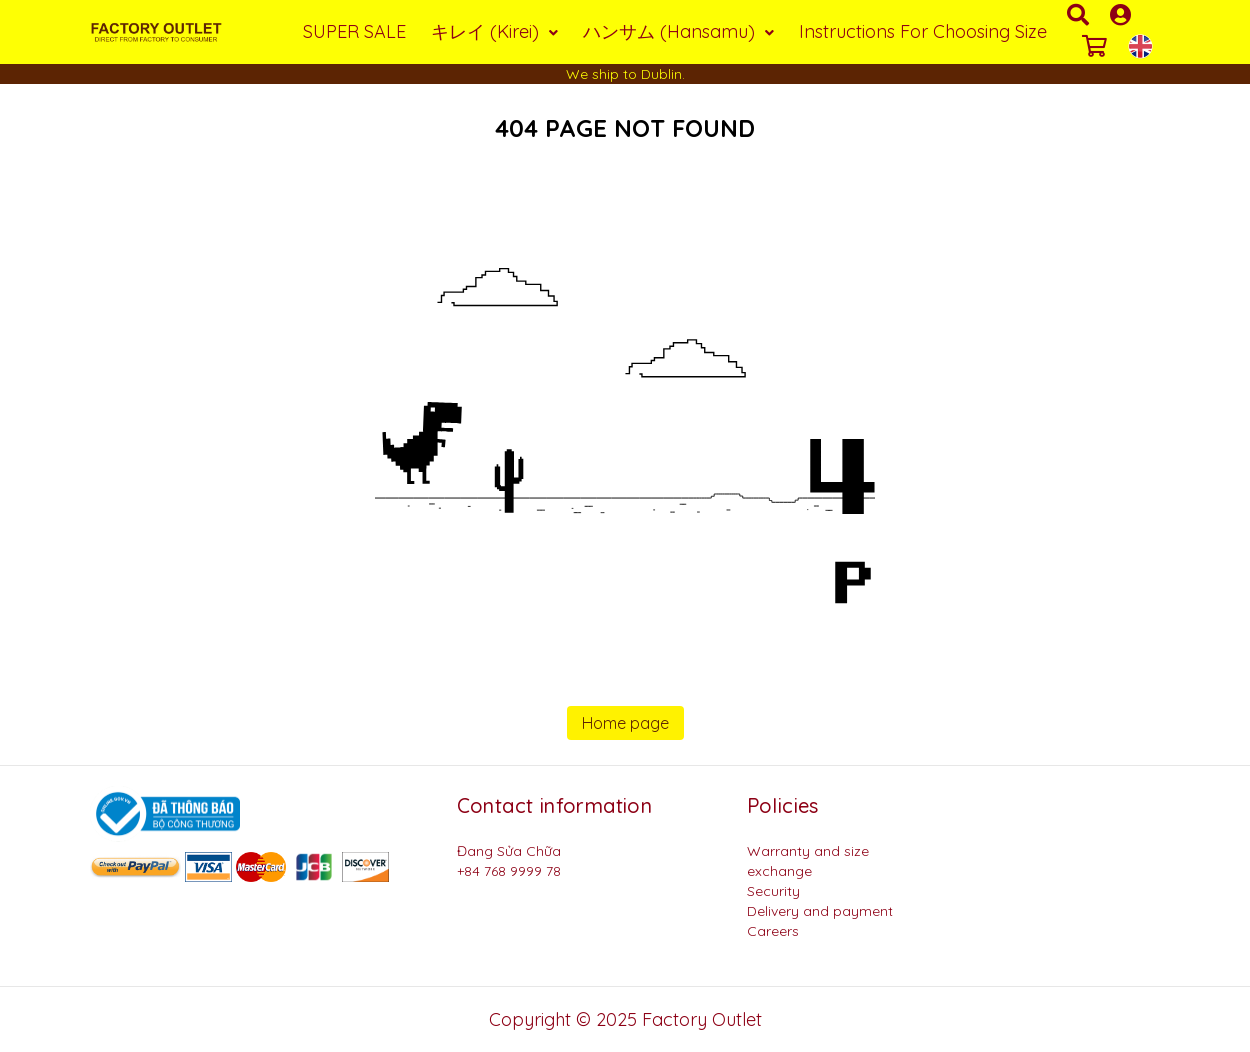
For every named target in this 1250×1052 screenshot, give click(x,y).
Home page (625, 723)
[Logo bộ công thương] (165, 813)
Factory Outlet (702, 1019)
